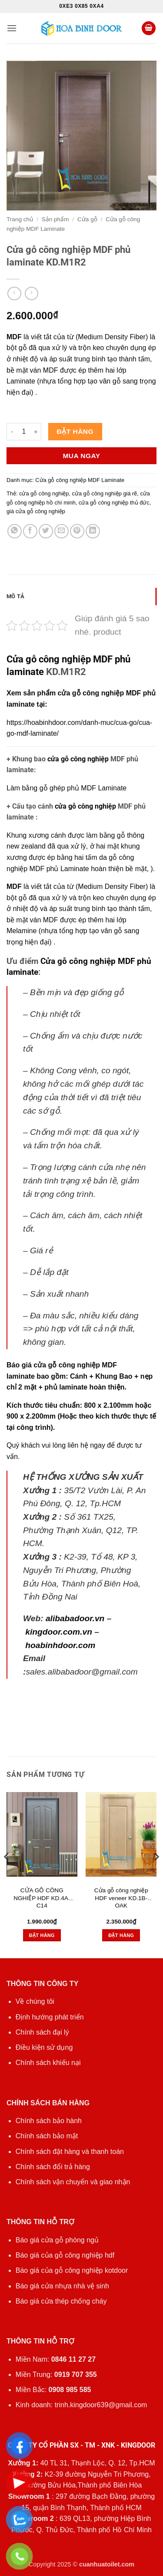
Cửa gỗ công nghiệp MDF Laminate (79, 480)
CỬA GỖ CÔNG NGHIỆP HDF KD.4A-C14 (41, 1898)
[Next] (156, 1874)
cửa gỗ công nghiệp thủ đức (114, 502)
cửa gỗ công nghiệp (44, 493)
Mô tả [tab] (15, 596)
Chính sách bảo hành (49, 2120)
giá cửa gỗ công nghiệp (36, 511)
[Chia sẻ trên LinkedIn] (93, 531)
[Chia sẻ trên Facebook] (30, 531)
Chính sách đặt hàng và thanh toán (70, 2151)
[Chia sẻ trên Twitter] (46, 531)
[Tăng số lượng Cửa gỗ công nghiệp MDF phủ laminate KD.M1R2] (36, 431)
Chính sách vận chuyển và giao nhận (73, 2182)
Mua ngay (81, 455)
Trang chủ (20, 219)
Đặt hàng (75, 431)
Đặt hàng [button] (42, 1935)
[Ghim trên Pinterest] (77, 531)
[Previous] (7, 1874)
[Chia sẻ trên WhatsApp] (14, 531)
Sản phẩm (55, 219)
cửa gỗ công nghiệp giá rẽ (104, 493)
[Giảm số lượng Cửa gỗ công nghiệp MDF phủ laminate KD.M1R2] (12, 431)
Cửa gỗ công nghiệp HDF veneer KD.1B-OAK (121, 1898)
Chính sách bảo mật (47, 2136)
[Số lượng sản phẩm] (24, 431)
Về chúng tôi (35, 2001)
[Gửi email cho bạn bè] (61, 531)
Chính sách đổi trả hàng (53, 2166)
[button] (12, 28)
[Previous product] (31, 293)
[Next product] (14, 293)
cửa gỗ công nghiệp (78, 759)
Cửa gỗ (87, 219)
